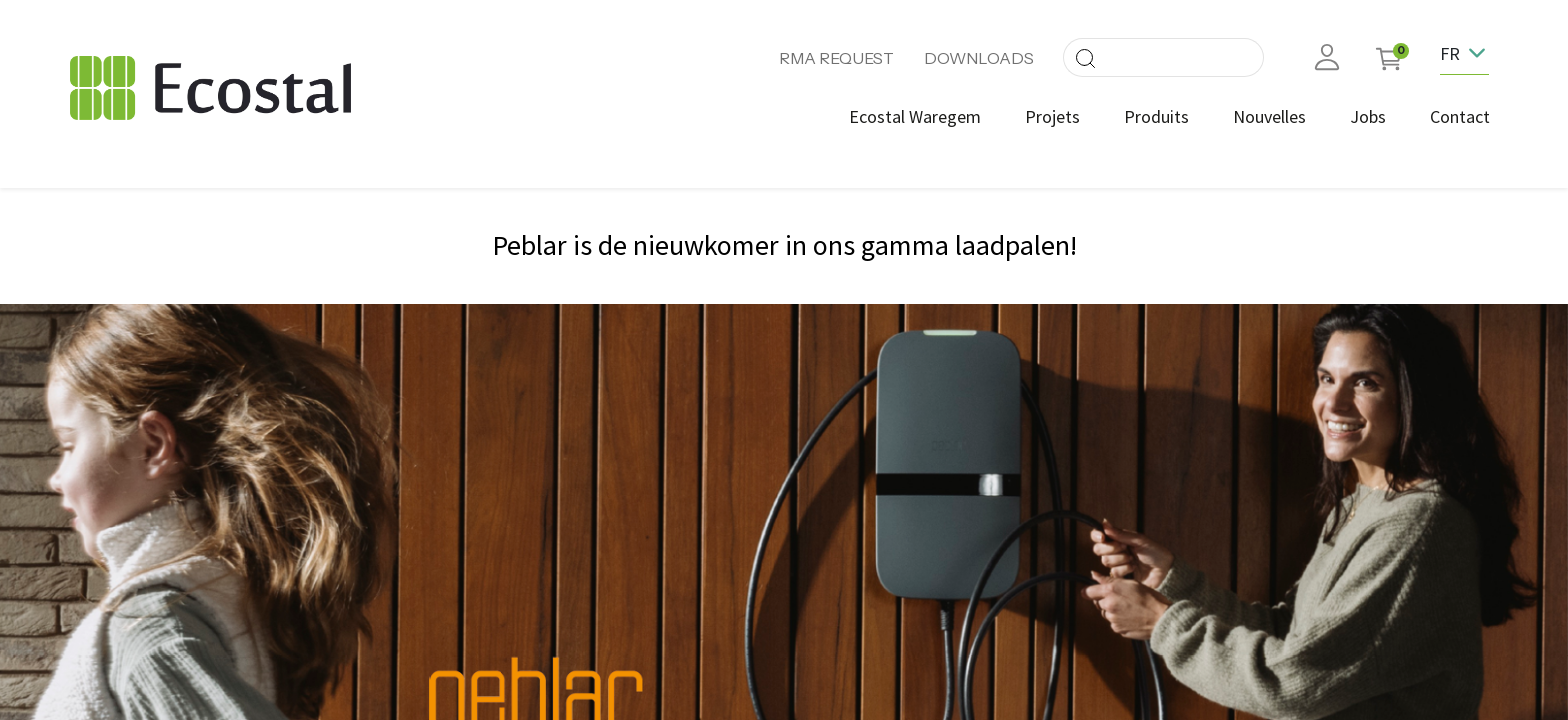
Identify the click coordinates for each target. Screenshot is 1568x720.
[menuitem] (906, 116)
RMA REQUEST (836, 58)
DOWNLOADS (979, 58)
